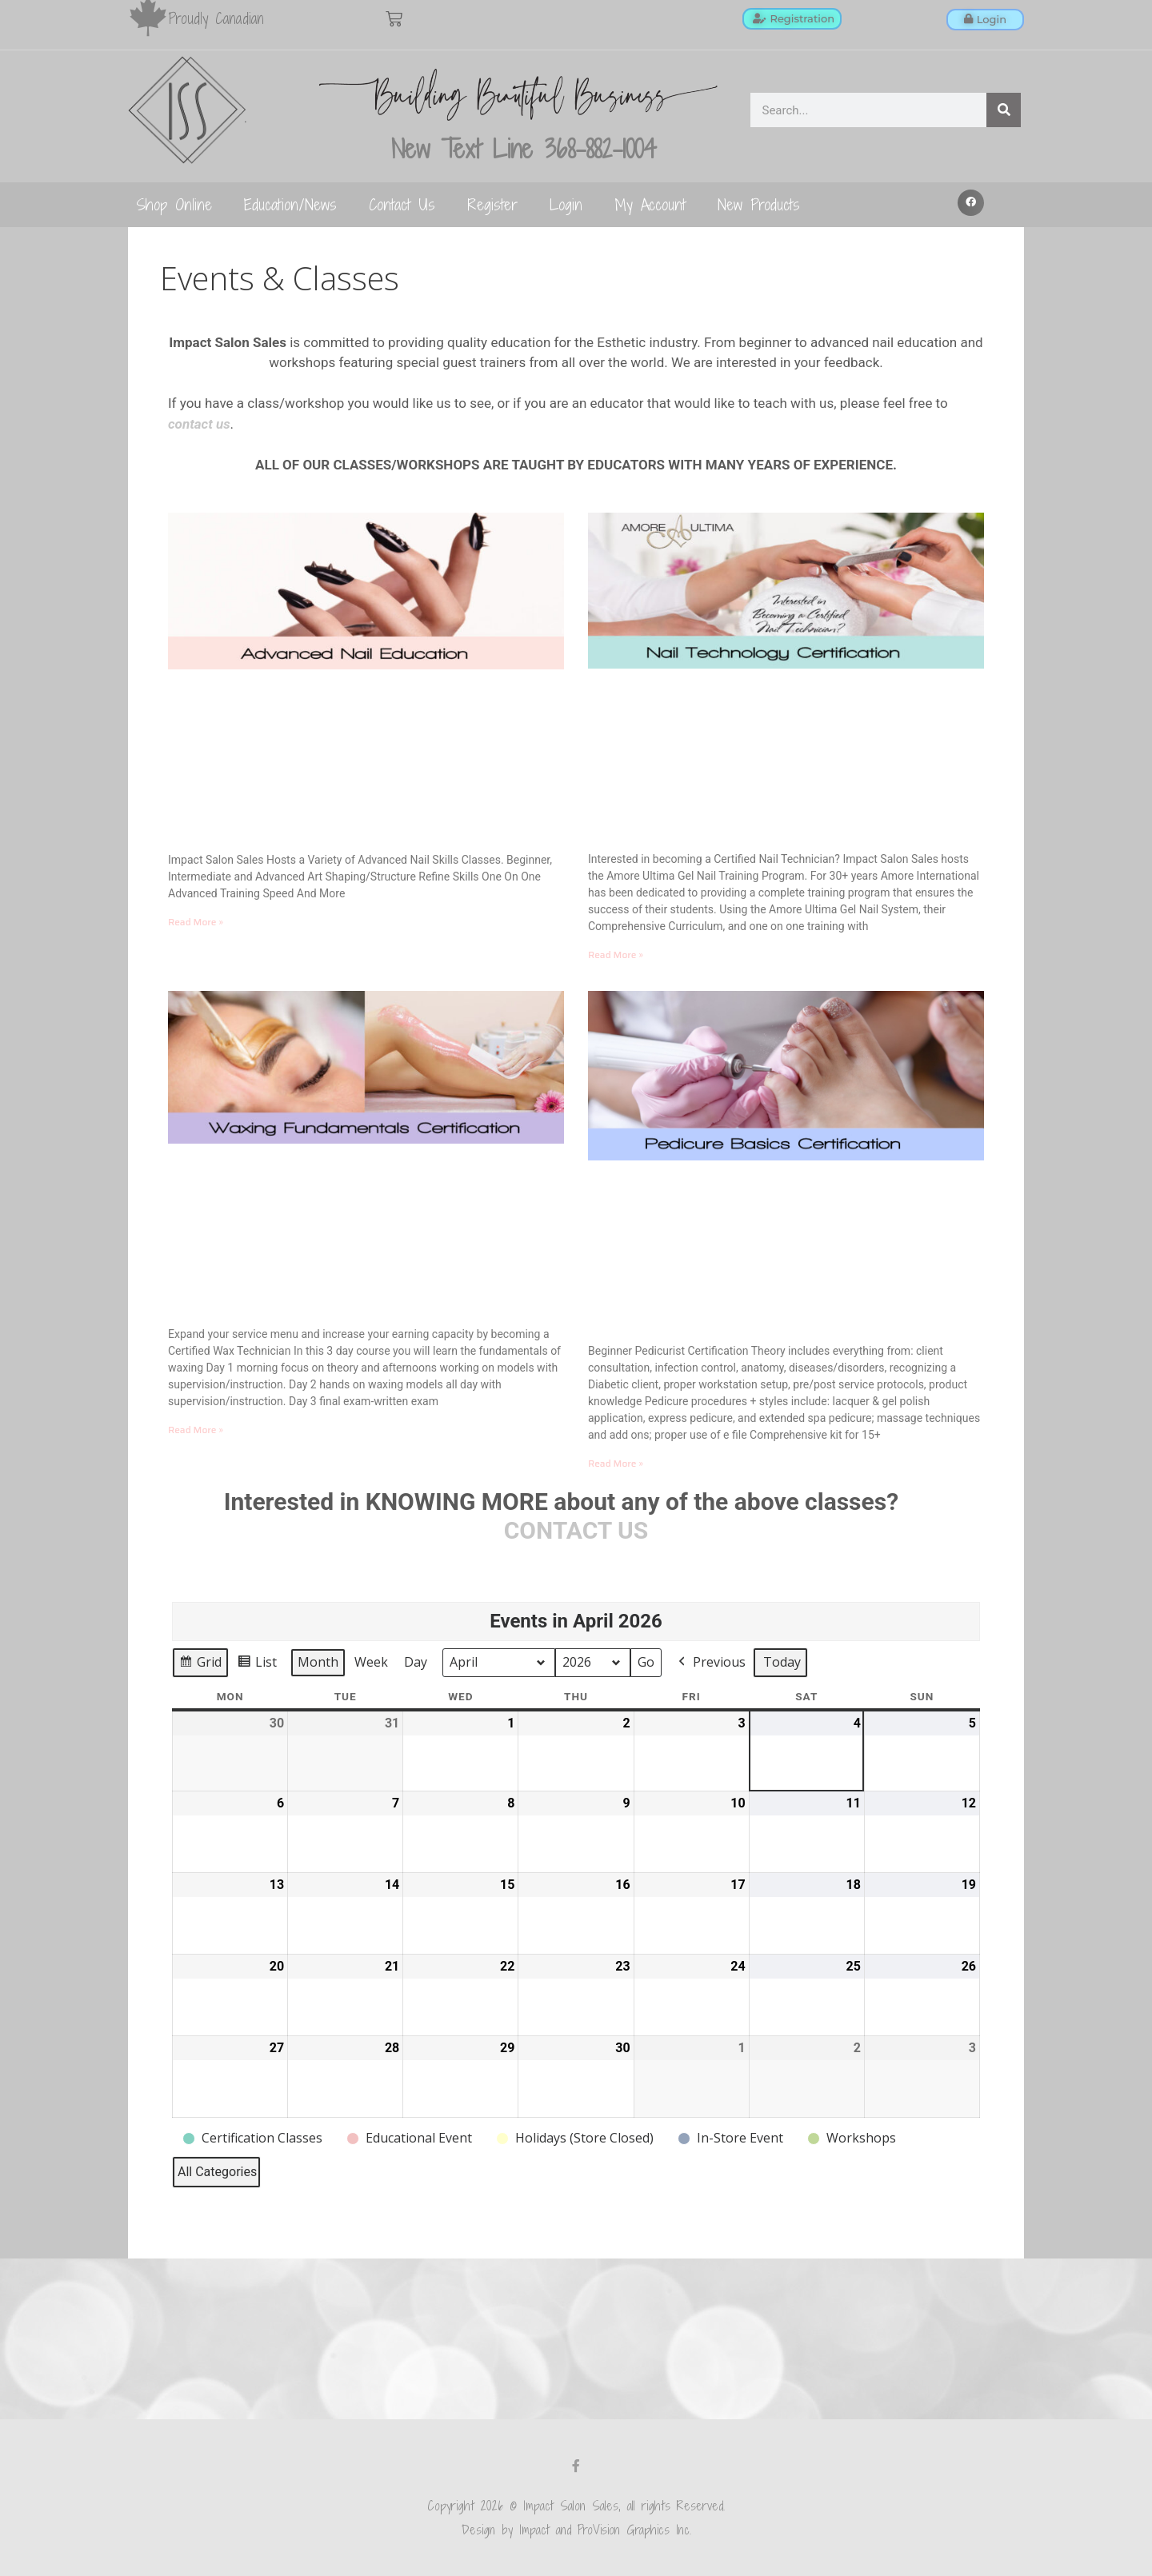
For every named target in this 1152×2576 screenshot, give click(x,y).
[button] (971, 203)
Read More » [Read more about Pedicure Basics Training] (615, 1463)
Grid (200, 1664)
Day (415, 1662)
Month (318, 1662)
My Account (650, 204)
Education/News (290, 204)
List (257, 1664)
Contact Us (402, 204)
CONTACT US (576, 1530)
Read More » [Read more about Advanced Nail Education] (195, 921)
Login (566, 204)
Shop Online (174, 204)
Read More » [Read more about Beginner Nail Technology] (615, 954)
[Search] (1003, 110)
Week (371, 1662)
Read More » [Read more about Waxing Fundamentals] (195, 1429)
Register (492, 204)
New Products (759, 204)
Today (782, 1662)
